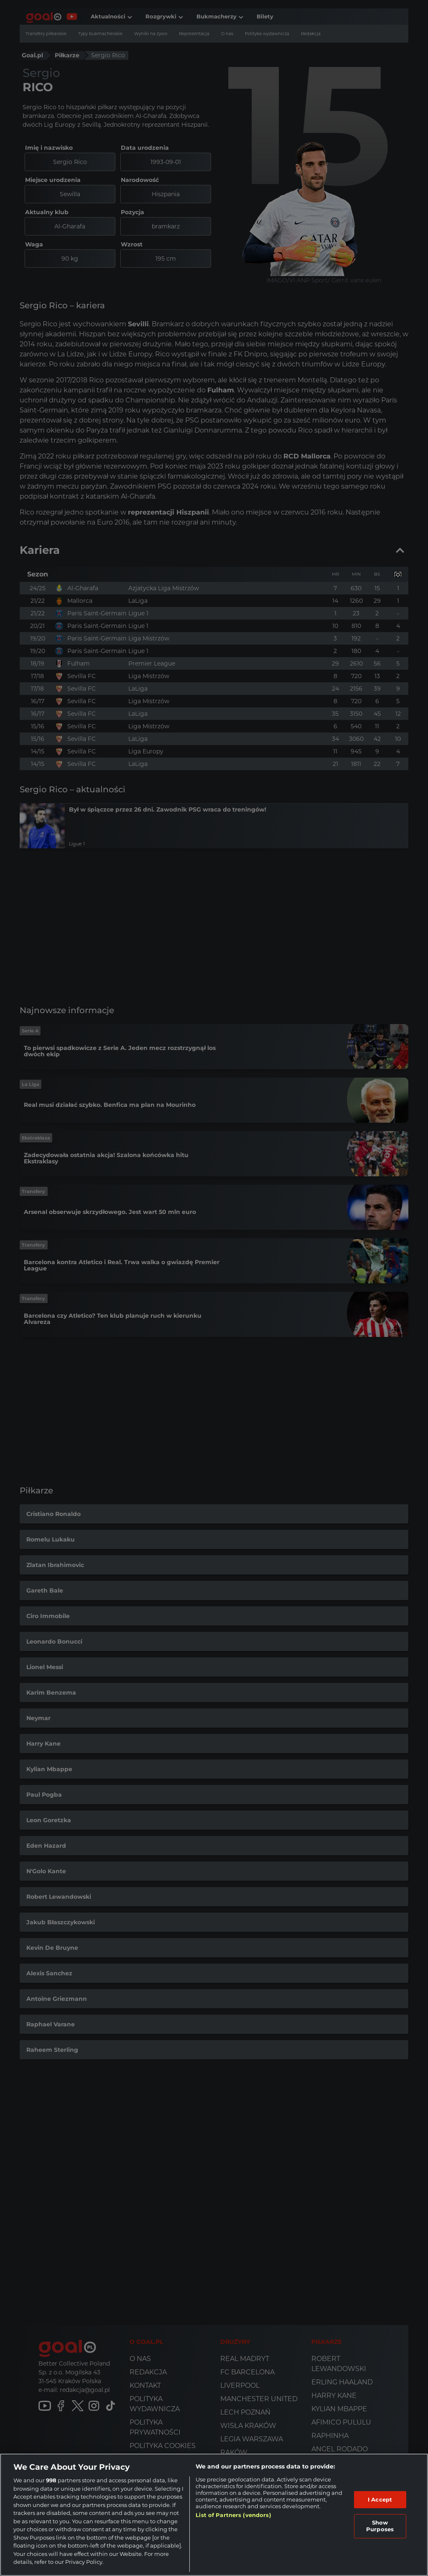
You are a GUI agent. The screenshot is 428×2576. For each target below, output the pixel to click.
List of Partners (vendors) (233, 2515)
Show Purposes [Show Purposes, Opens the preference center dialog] (380, 2525)
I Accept (380, 2499)
